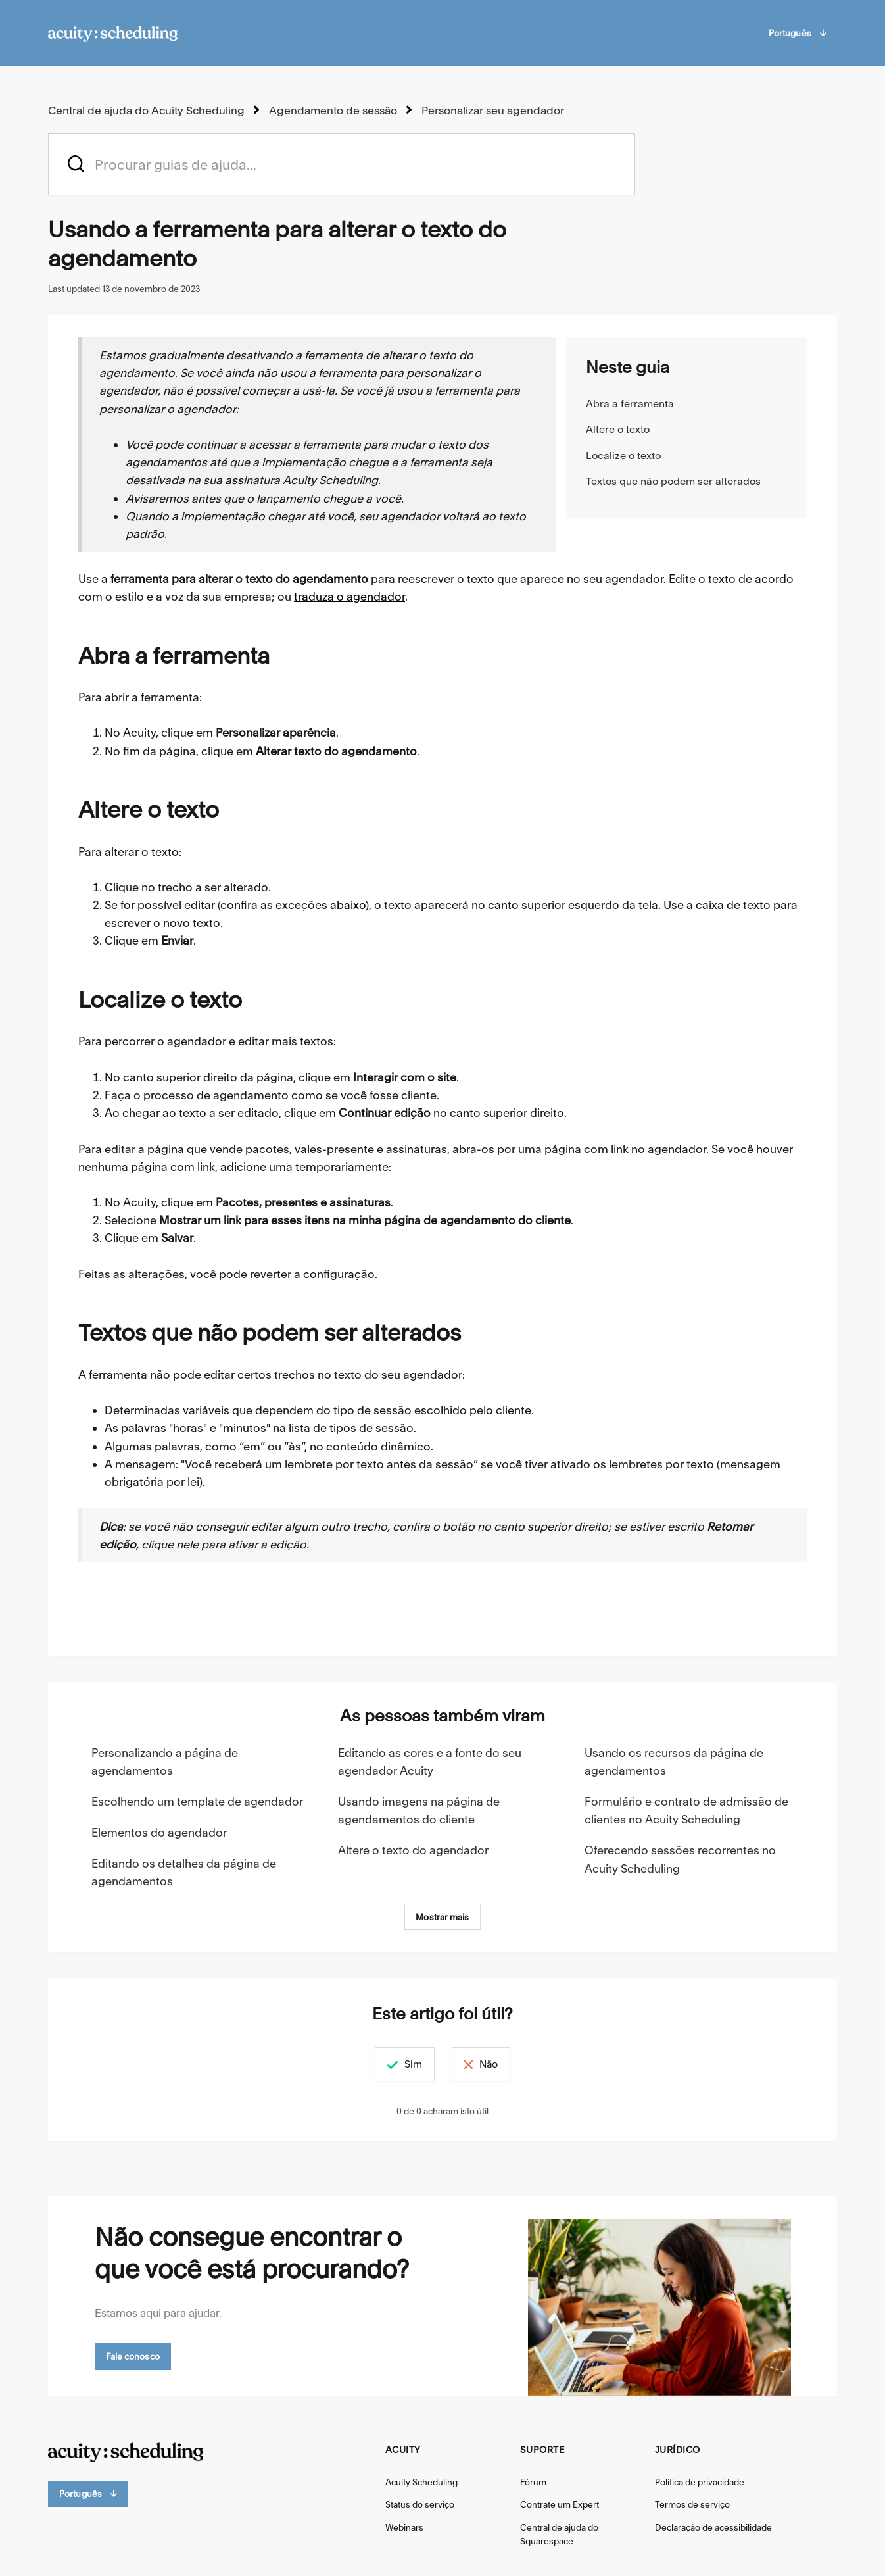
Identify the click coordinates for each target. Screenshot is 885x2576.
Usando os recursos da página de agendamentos (674, 1761)
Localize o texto (623, 455)
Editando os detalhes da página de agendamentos (183, 1871)
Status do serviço (419, 2503)
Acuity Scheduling (421, 2481)
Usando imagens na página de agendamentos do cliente (419, 1809)
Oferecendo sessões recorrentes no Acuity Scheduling (680, 1858)
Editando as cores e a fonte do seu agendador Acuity (429, 1761)
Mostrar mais (442, 1916)
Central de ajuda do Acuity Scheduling (143, 109)
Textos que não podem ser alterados (673, 480)
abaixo (348, 904)
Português (797, 33)
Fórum (533, 2481)
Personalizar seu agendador (482, 109)
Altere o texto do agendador (413, 1849)
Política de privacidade (699, 2481)
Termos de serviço (692, 2503)
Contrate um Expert (559, 2503)
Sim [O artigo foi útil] (397, 2063)
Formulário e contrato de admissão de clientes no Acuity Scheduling (686, 1809)
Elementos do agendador (159, 1832)
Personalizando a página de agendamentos (164, 1761)
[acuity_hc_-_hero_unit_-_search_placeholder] (341, 163)
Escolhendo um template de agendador (197, 1801)
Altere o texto (618, 428)
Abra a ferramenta (630, 403)
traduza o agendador (349, 596)
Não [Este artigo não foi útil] (504, 2063)
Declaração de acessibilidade (713, 2526)
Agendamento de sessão (325, 109)
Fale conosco (133, 2355)
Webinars (404, 2526)
